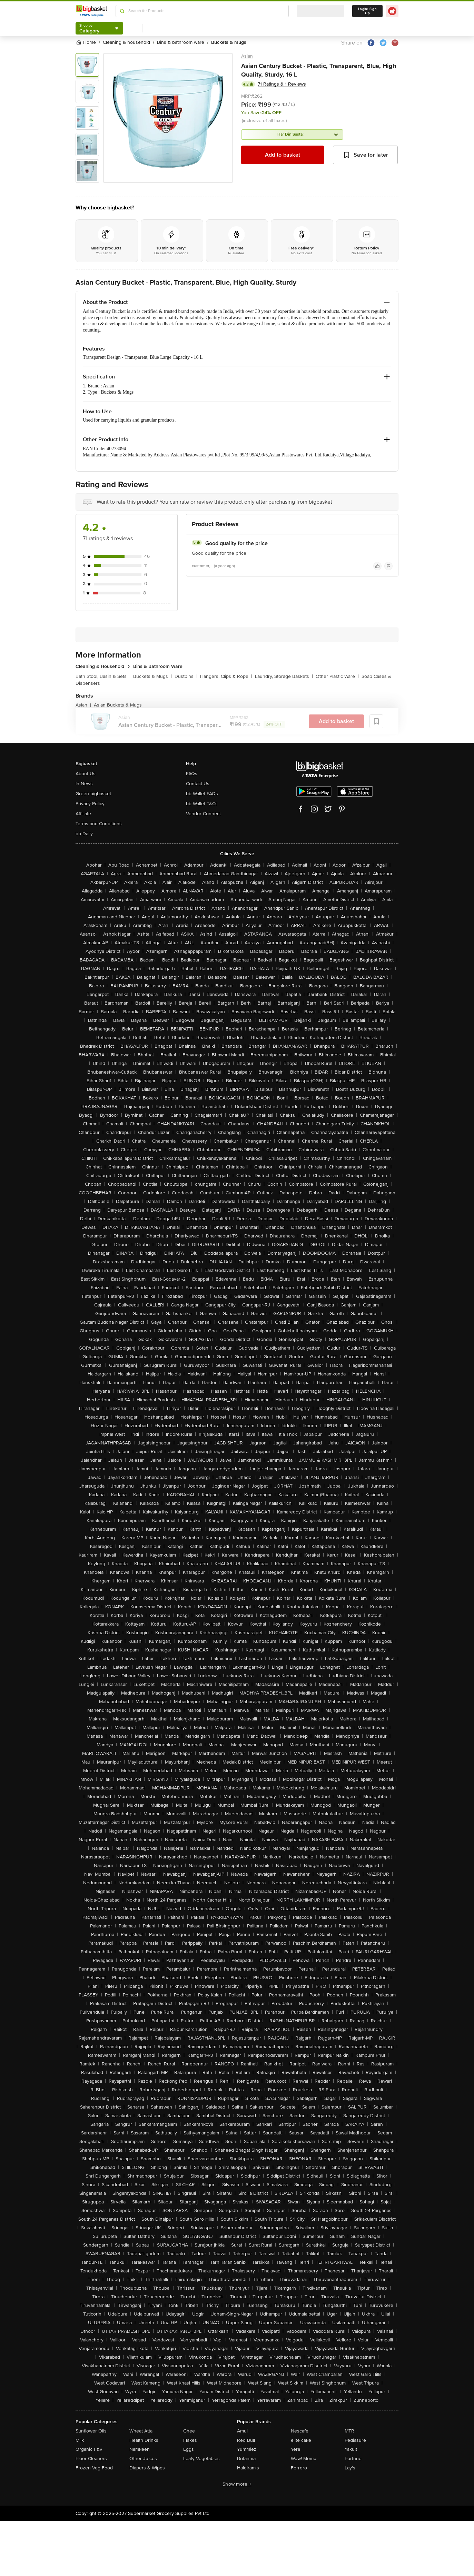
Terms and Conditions (99, 824)
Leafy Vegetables (201, 2458)
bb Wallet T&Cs (202, 804)
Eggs (188, 2449)
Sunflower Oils (91, 2431)
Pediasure (355, 2440)
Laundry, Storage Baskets (284, 676)
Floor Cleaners (91, 2458)
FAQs (191, 774)
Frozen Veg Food (94, 2468)
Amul (242, 2431)
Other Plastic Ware (337, 676)
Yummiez (246, 2449)
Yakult (351, 2449)
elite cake (301, 2440)
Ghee (189, 2431)
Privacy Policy (90, 804)
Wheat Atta (140, 2431)
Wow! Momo (303, 2458)
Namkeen (139, 2449)
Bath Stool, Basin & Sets (103, 676)
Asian (247, 56)
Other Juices (143, 2458)
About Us (86, 774)
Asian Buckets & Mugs (118, 705)
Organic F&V (89, 2449)
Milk (80, 2440)
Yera (295, 2449)
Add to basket (282, 154)
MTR (349, 2431)
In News (84, 784)
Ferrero (299, 2468)
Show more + (237, 2484)
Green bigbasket (93, 794)
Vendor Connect (203, 814)
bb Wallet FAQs (202, 794)
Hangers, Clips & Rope (226, 676)
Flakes (190, 2440)
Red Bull (246, 2440)
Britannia (246, 2458)
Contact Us (197, 784)
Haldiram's (248, 2468)
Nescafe (299, 2431)
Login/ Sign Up (367, 11)
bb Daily (84, 834)
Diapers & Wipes (147, 2468)
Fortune (353, 2458)
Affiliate (83, 814)
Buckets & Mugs (152, 676)
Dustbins (186, 676)
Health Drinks (143, 2440)
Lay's (350, 2468)
